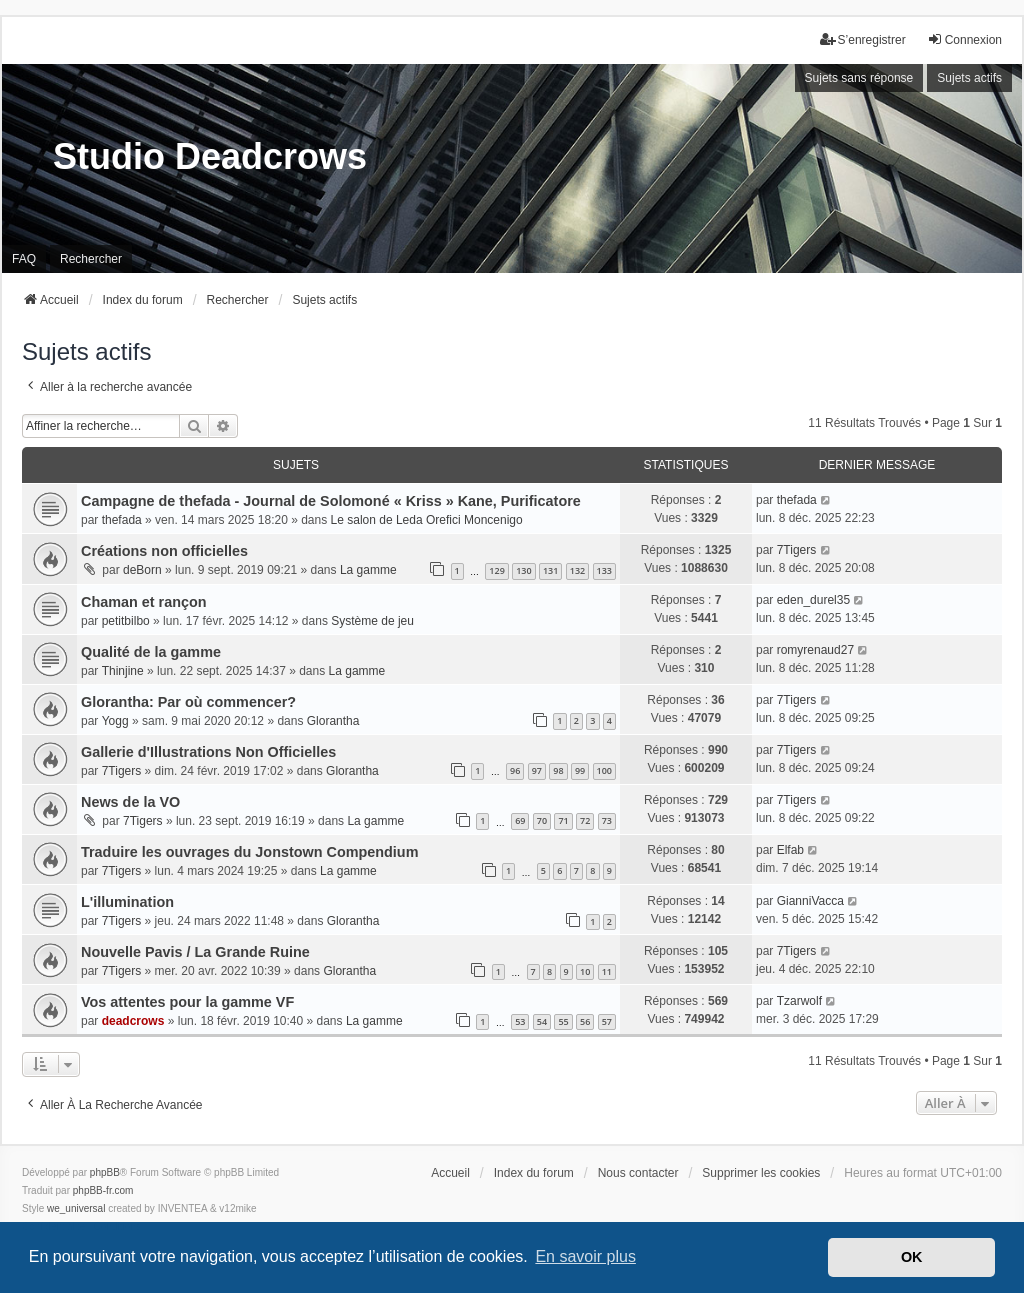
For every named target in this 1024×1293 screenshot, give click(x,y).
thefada (122, 520)
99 (580, 770)
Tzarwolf (799, 1001)
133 (604, 570)
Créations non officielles (164, 551)
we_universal (76, 1208)
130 (523, 570)
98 (558, 770)
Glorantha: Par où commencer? (188, 702)
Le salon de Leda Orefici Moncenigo (427, 520)
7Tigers (797, 550)
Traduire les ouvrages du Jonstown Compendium (249, 852)
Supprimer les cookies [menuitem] (761, 1173)
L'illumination (127, 902)
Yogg (115, 721)
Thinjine (123, 671)
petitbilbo (126, 621)
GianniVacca (810, 901)
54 (542, 1021)
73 (607, 820)
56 (585, 1021)
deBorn (142, 570)
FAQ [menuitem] (24, 259)
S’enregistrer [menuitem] (863, 39)
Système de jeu (372, 621)
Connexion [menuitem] (964, 39)
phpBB (105, 1172)
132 (577, 570)
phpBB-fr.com (103, 1190)
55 (563, 1021)
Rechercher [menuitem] (91, 259)
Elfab (790, 850)
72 (585, 820)
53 (520, 1021)
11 (607, 971)
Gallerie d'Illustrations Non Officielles (208, 752)
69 (520, 820)
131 (550, 570)
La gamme (368, 570)
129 (496, 570)
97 (537, 770)
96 (515, 770)
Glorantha (333, 721)
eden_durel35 (813, 600)
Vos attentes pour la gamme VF (187, 1002)
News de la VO (130, 802)
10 (585, 971)
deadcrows (133, 1021)
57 (607, 1021)
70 (542, 820)
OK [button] (912, 1257)
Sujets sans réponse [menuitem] (859, 78)
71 (563, 820)
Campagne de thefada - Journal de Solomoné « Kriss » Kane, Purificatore (331, 501)
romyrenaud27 (815, 650)
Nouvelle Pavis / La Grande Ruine (195, 952)
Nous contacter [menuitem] (638, 1173)
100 (604, 770)
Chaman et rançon (144, 602)
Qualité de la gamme (151, 652)
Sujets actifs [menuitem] (969, 78)
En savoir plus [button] (585, 1256)
